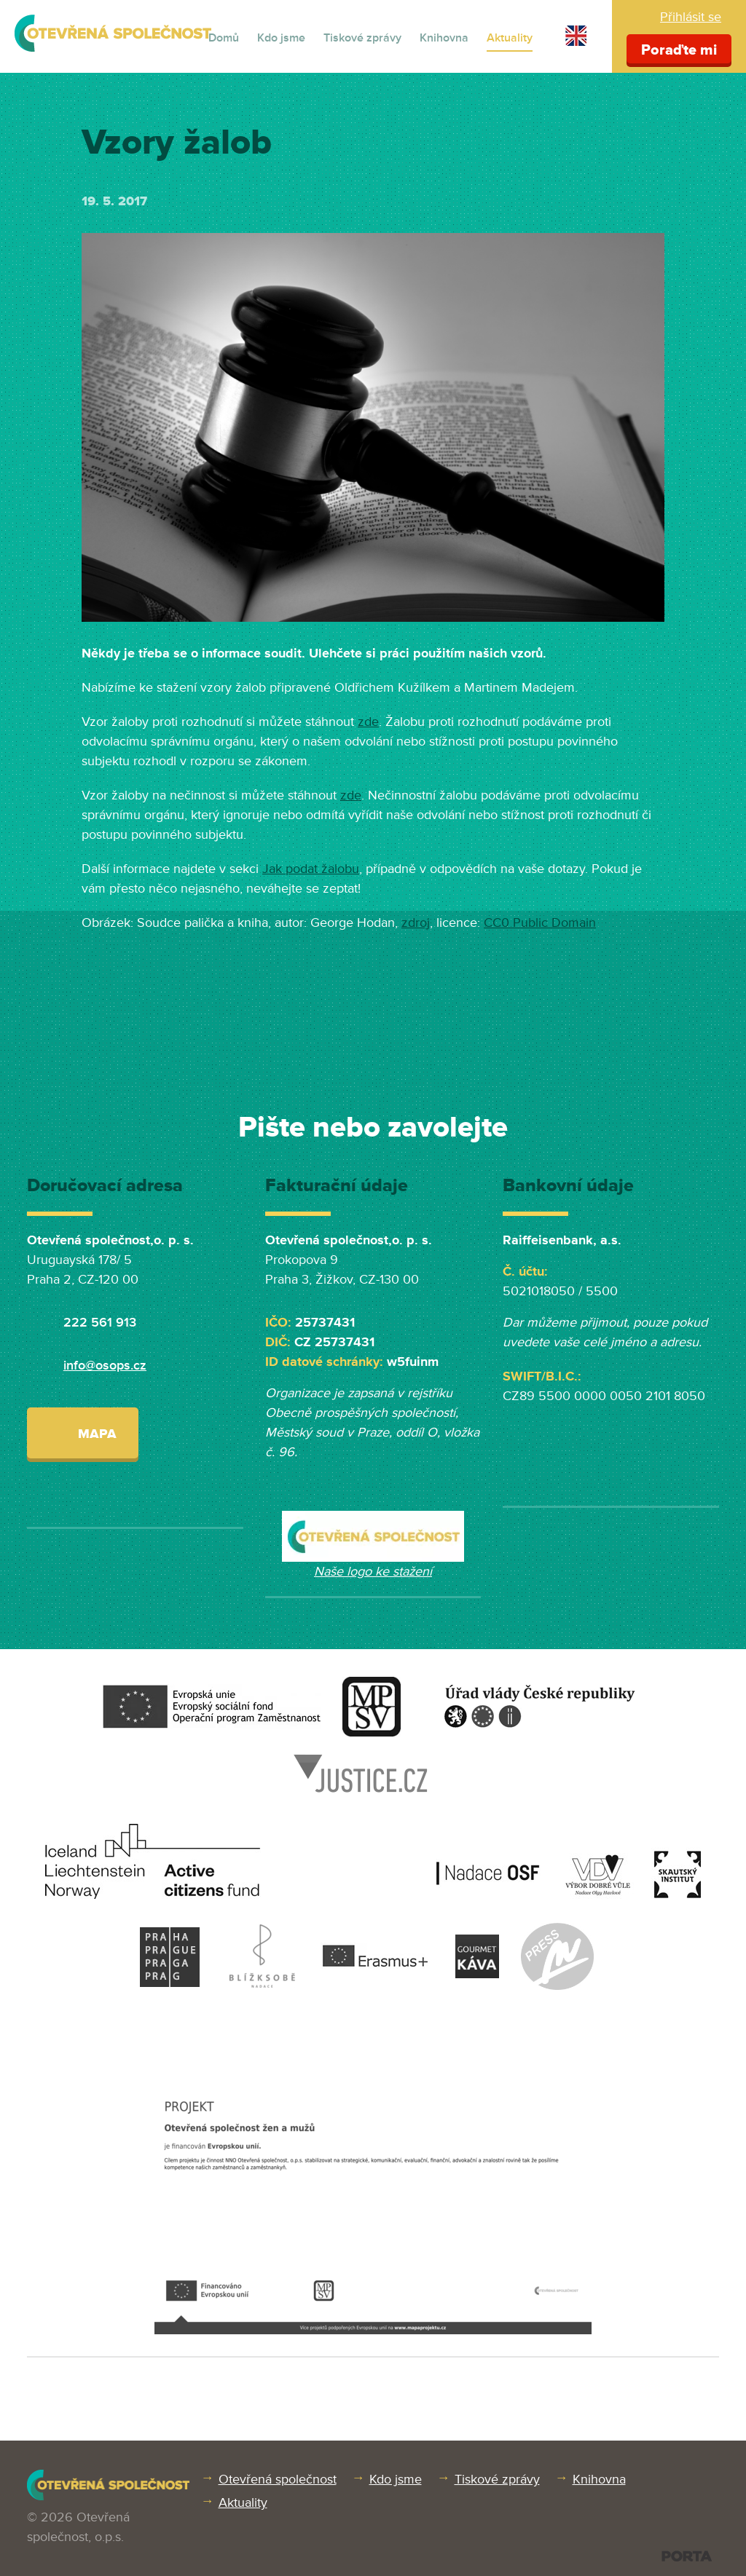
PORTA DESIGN (686, 2556)
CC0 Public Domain (540, 922)
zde (368, 722)
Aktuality (510, 38)
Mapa (83, 1433)
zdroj (415, 922)
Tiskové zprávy (362, 38)
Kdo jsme (281, 38)
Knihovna (444, 38)
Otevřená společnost (278, 2479)
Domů (223, 38)
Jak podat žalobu (310, 869)
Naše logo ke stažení (373, 1571)
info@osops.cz (104, 1365)
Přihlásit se (690, 17)
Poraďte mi (679, 50)
